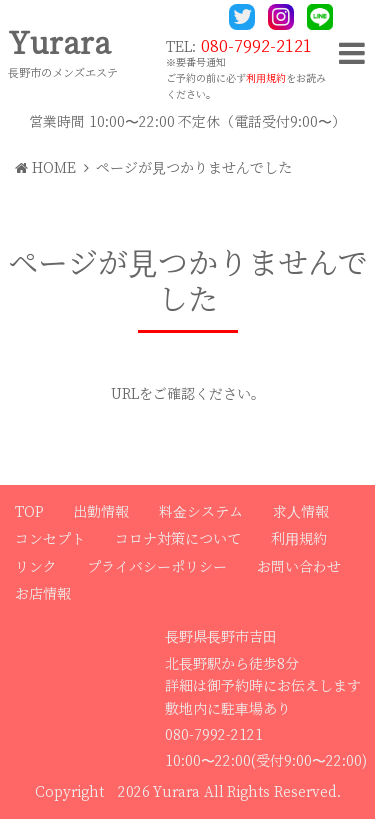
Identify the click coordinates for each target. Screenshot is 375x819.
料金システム (201, 512)
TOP (29, 512)
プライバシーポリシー (157, 567)
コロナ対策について (178, 539)
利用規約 (266, 78)
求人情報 (301, 512)
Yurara (59, 44)
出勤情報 (101, 512)
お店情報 (43, 594)
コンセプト (50, 539)
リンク (36, 567)
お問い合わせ (299, 567)
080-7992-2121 (256, 46)
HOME (45, 168)
